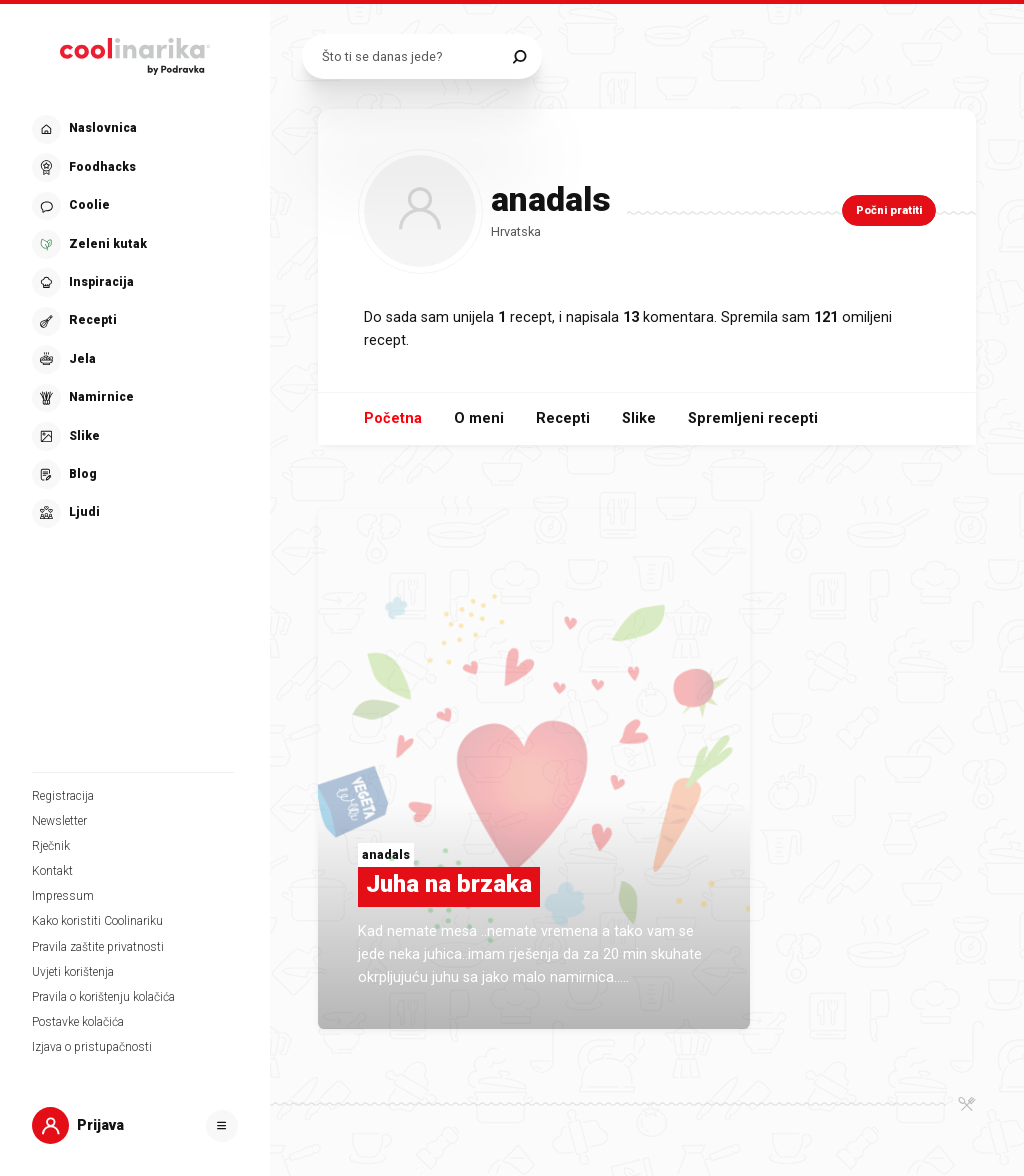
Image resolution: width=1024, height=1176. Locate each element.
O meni (479, 418)
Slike (639, 418)
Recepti (563, 418)
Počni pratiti (889, 210)
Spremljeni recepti (753, 418)
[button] (133, 321)
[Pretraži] (519, 56)
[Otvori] (222, 1126)
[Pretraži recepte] (412, 56)
